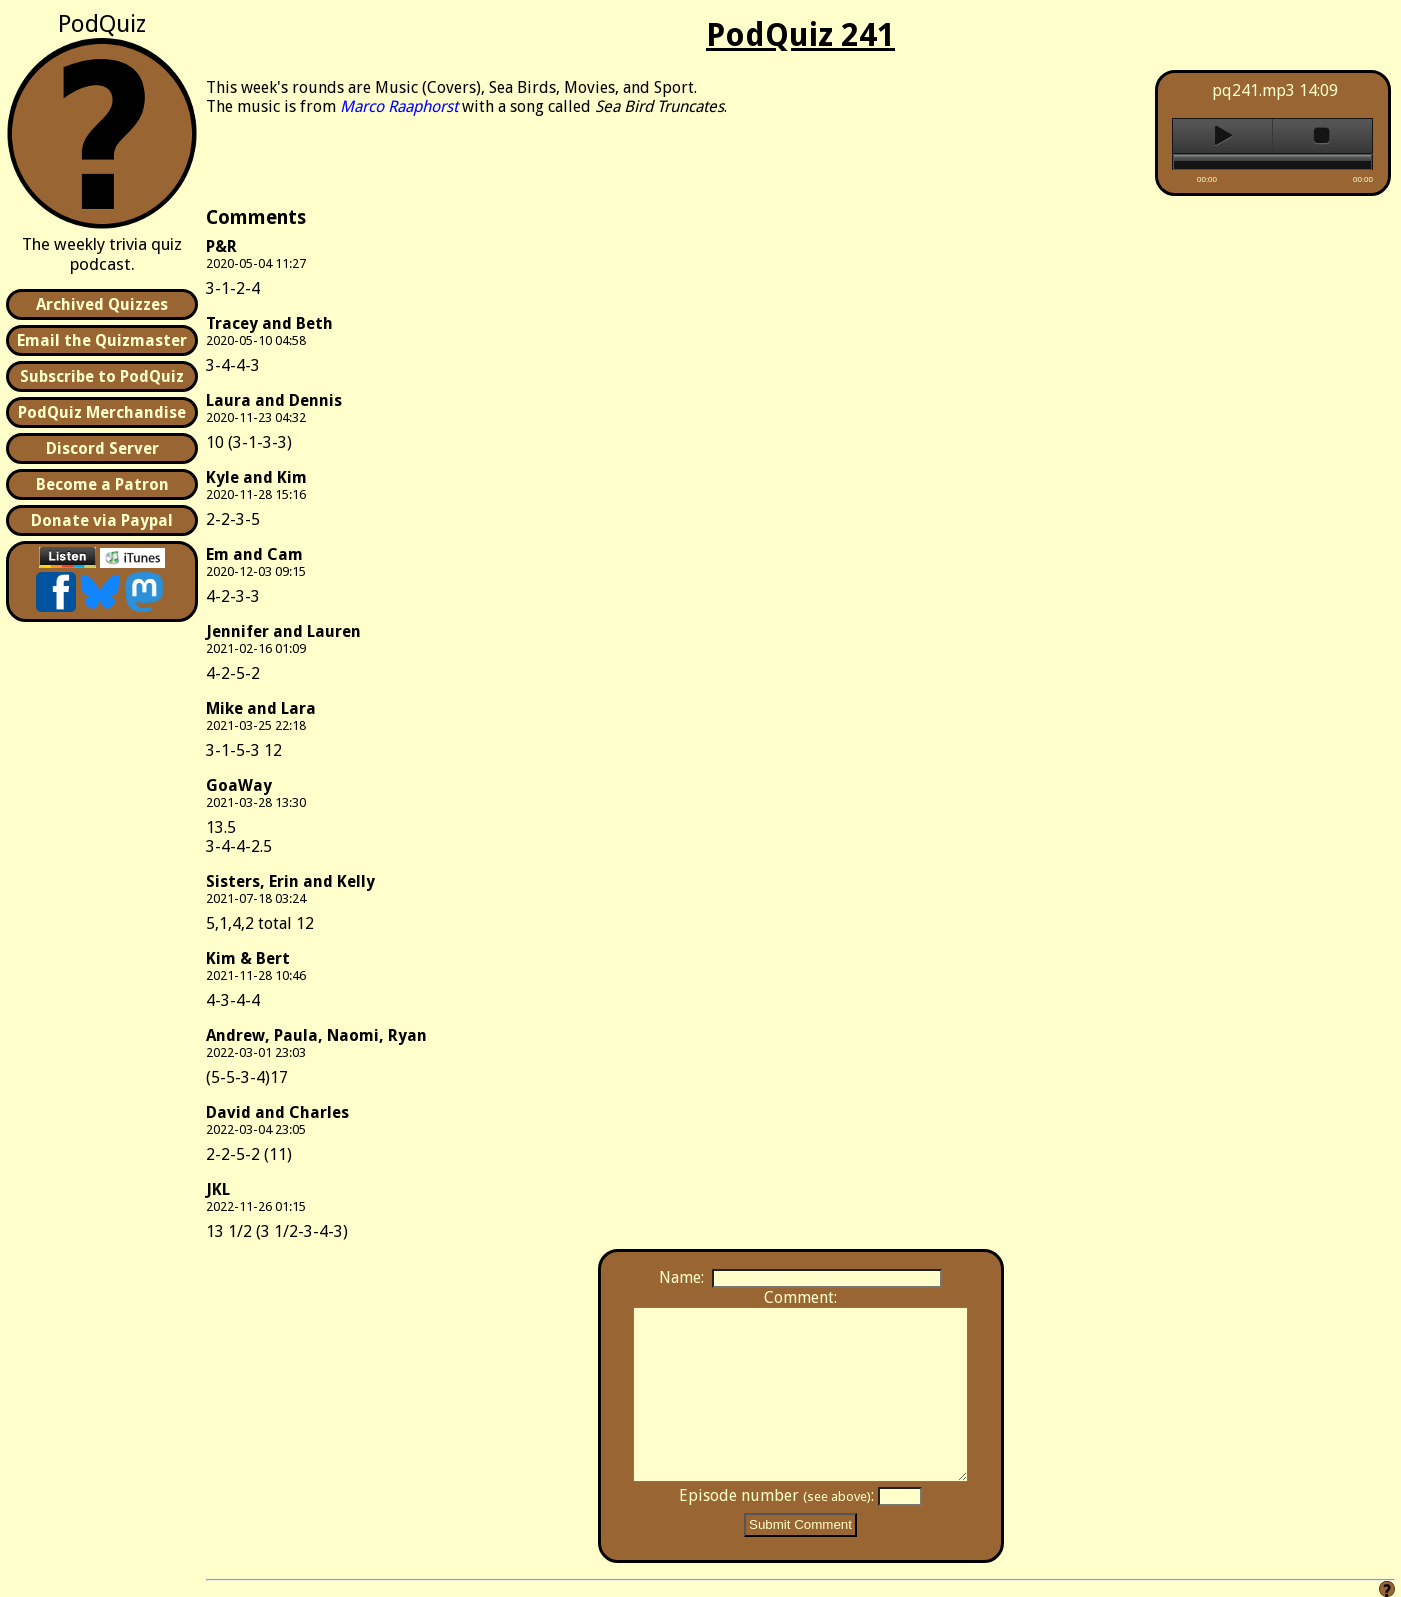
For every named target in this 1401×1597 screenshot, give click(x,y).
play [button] (1222, 136)
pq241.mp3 (1253, 90)
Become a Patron (102, 484)
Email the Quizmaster (102, 340)
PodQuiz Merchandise (102, 412)
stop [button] (1322, 136)
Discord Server (102, 448)
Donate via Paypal (102, 520)
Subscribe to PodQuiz (102, 376)
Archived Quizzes (102, 304)
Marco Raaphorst (399, 106)
